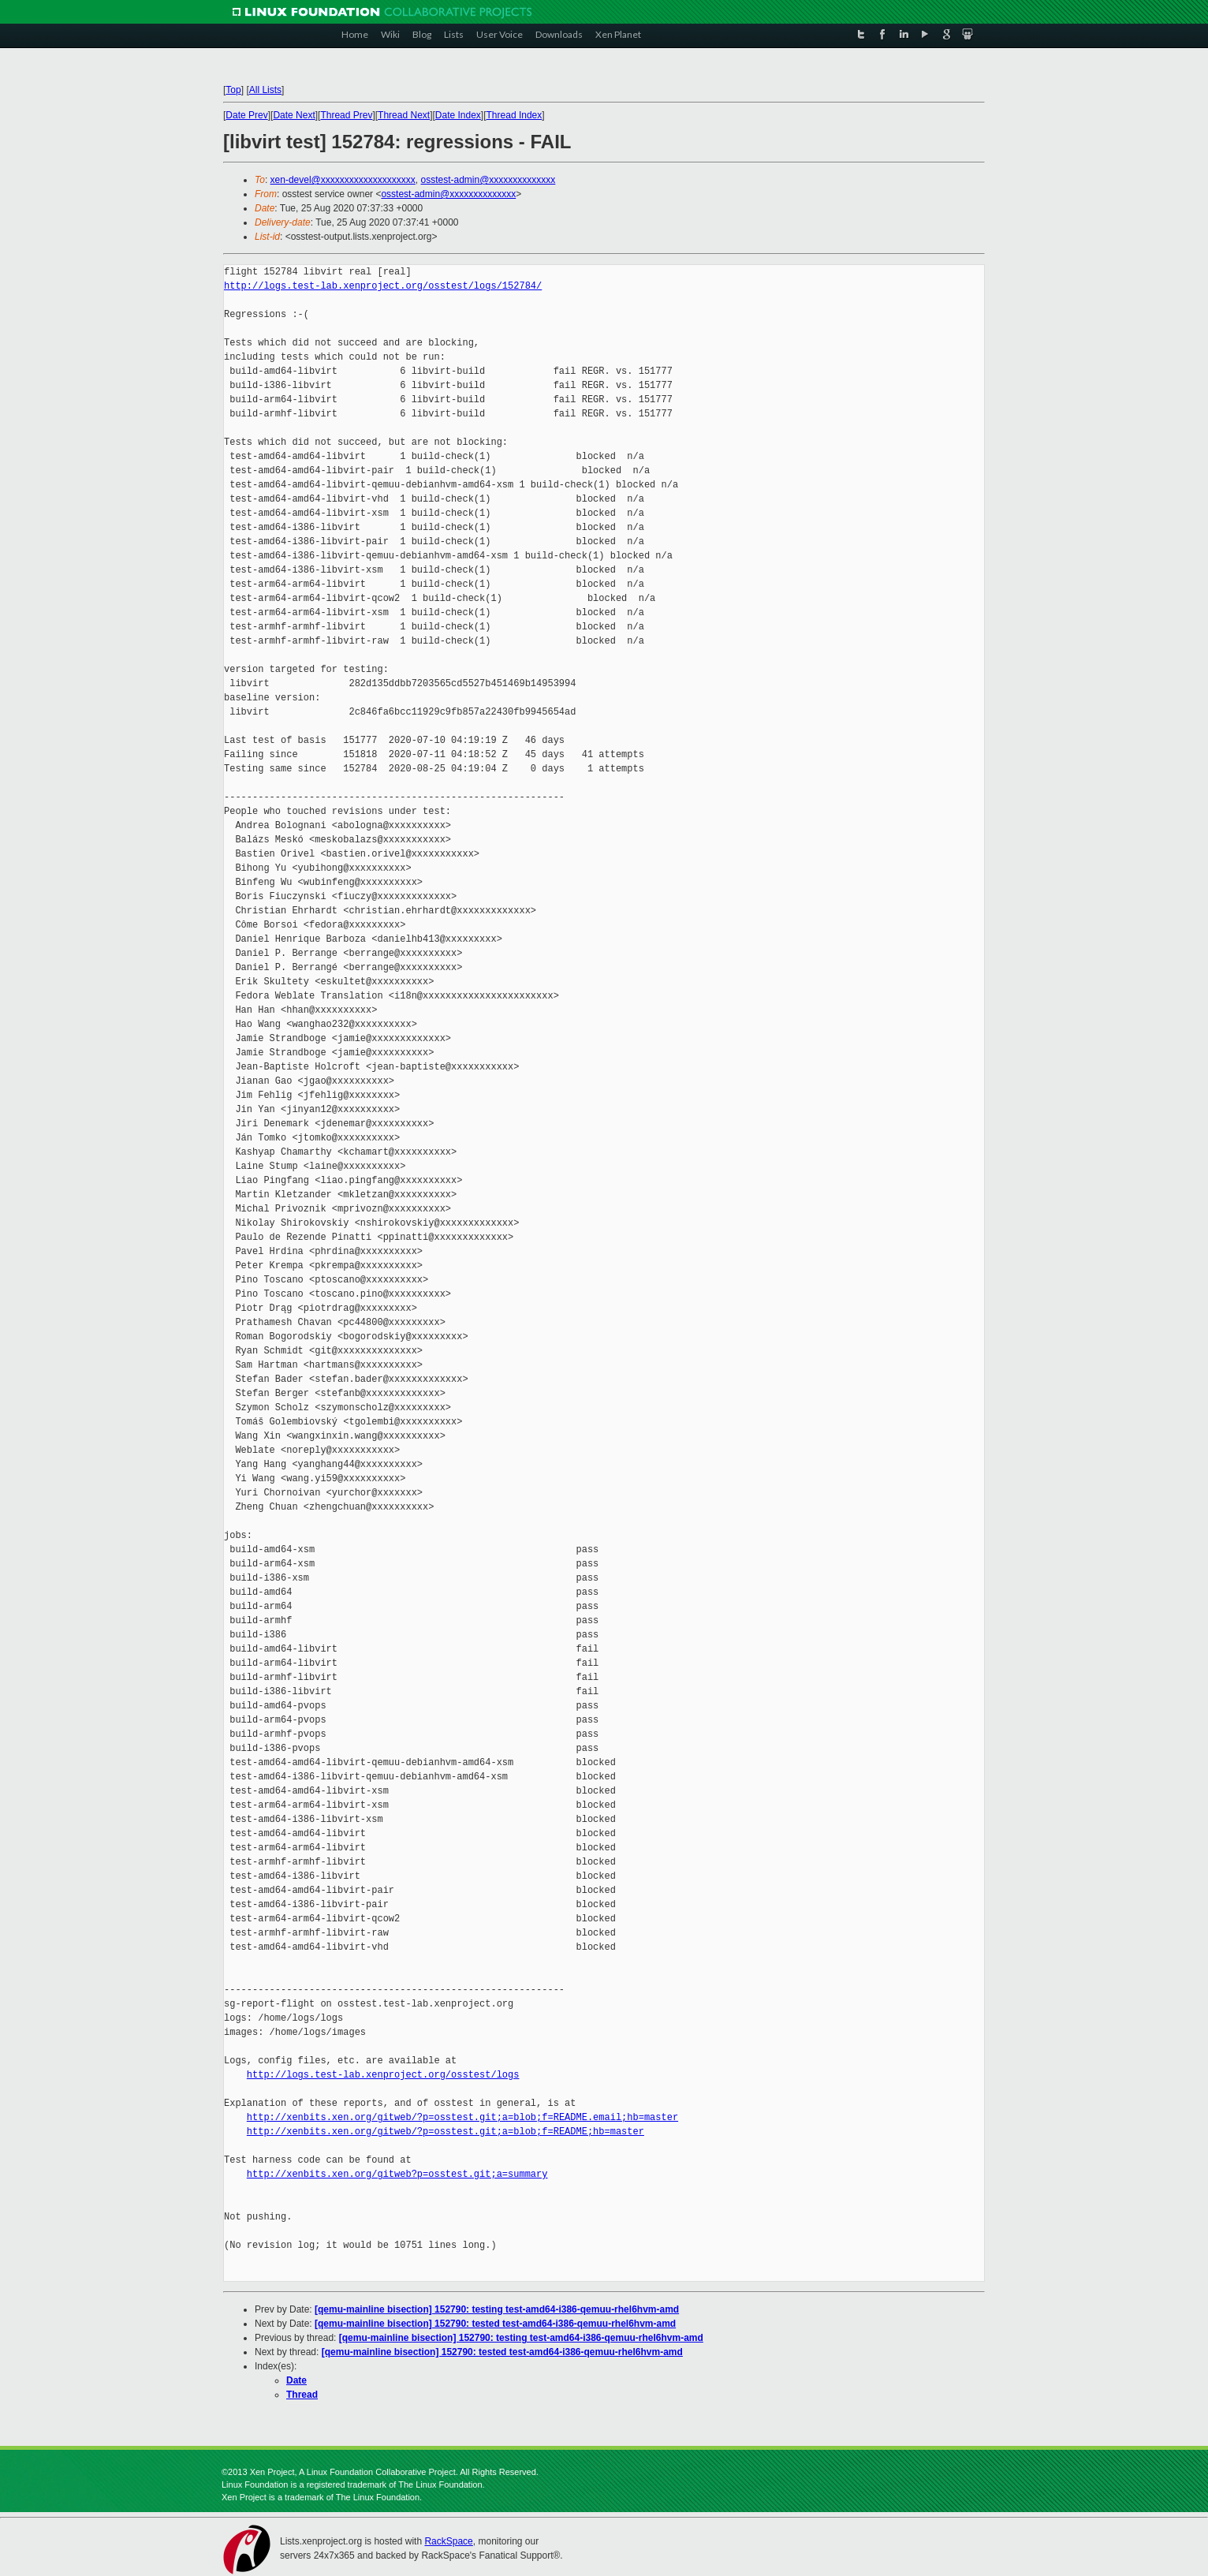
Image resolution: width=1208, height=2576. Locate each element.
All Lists (265, 89)
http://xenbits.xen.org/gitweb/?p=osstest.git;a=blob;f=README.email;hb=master (462, 2117)
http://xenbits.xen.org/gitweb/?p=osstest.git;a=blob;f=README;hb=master (445, 2131)
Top (233, 89)
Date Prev (246, 115)
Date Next (294, 115)
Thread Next (404, 115)
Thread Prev (346, 115)
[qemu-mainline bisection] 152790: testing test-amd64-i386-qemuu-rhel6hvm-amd (497, 2309)
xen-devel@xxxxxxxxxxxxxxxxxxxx (343, 179)
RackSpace (448, 2541)
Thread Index (514, 115)
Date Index (458, 115)
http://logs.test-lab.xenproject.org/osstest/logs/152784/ (383, 286)
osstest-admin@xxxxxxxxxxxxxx (487, 179)
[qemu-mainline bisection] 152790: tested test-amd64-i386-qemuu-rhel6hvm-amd (495, 2323)
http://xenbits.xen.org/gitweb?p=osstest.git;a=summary (397, 2174)
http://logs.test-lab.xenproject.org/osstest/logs (383, 2074)
